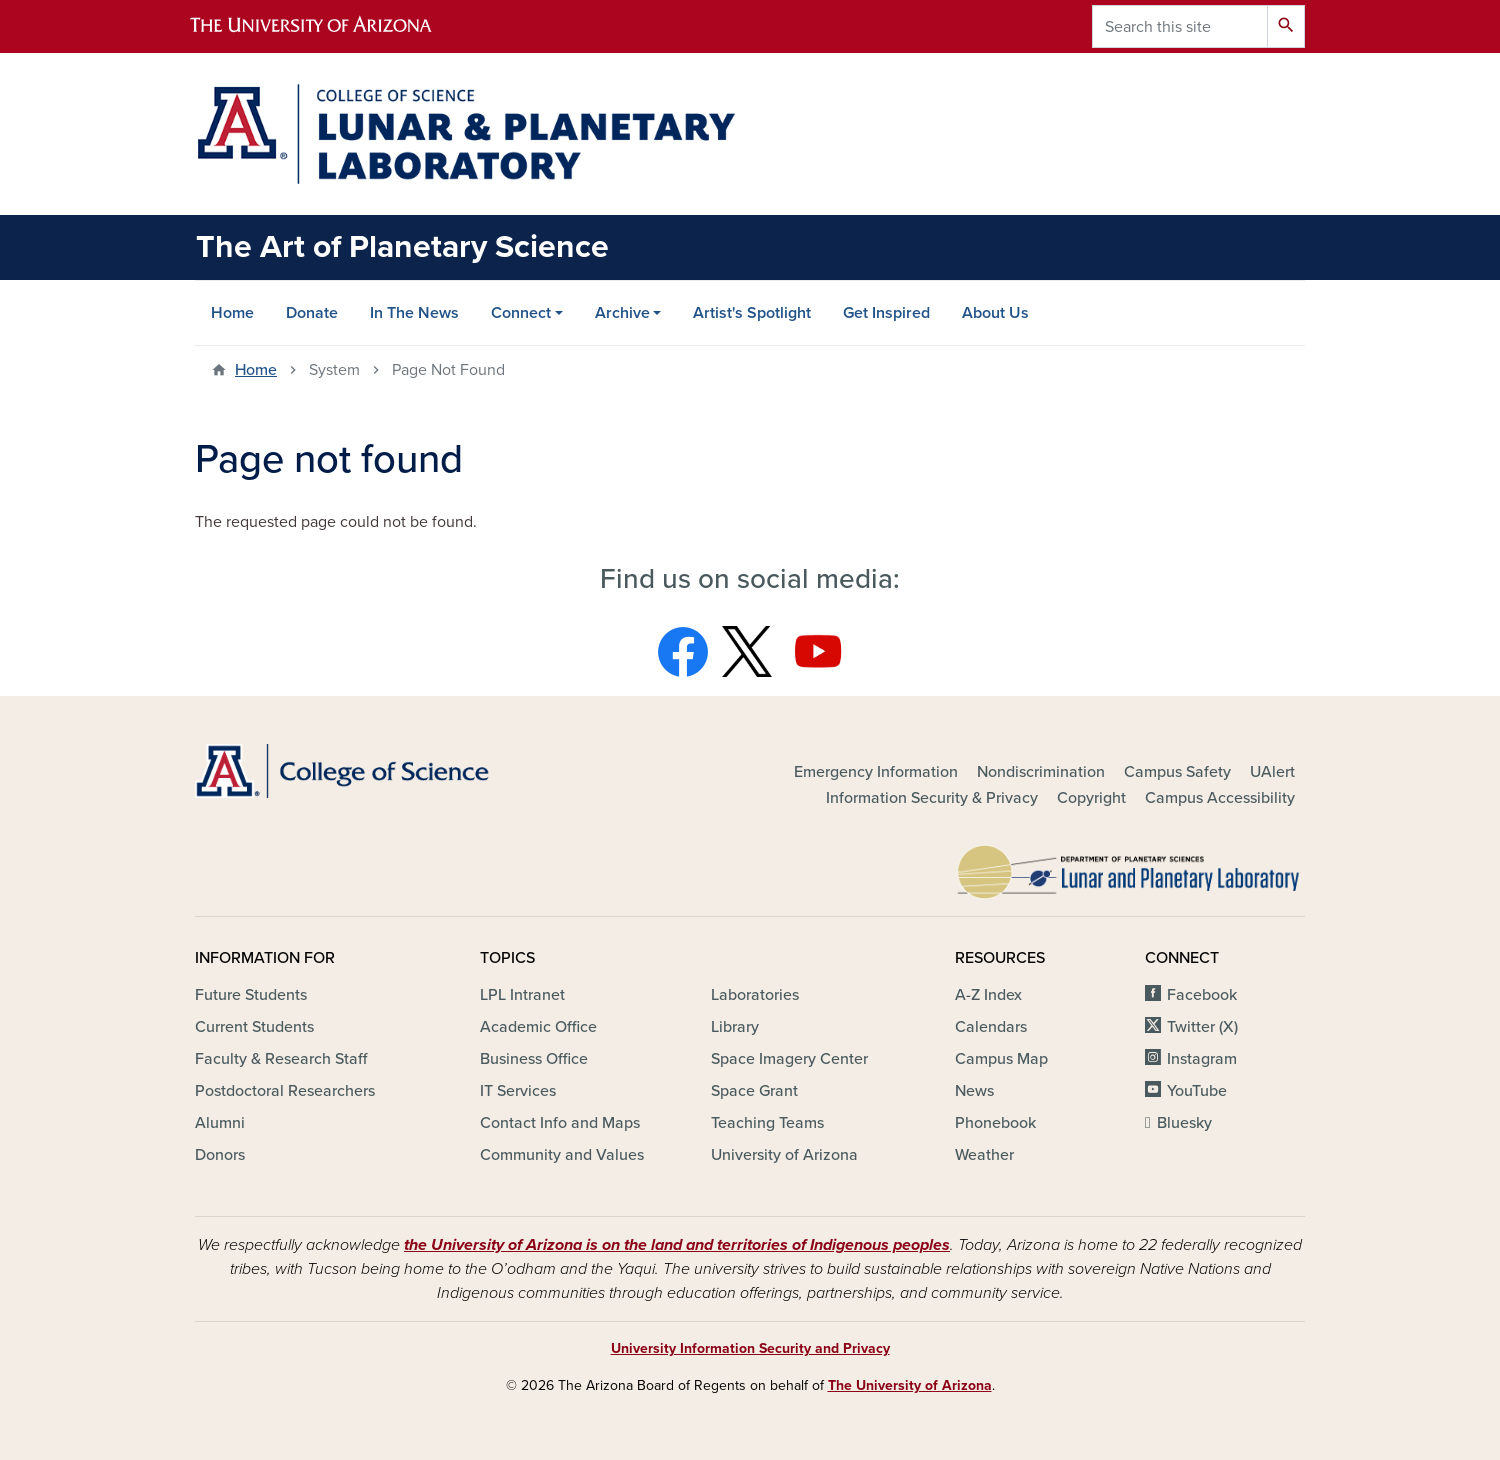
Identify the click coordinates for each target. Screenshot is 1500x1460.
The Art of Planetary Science (402, 247)
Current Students (254, 1027)
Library (735, 1027)
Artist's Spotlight (752, 313)
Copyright (1091, 798)
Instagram (1202, 1059)
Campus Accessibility (1220, 798)
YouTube (1197, 1091)
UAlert (1272, 772)
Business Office (534, 1059)
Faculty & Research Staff (281, 1059)
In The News (414, 313)
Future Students (251, 995)
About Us (995, 313)
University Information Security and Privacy (750, 1348)
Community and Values (562, 1155)
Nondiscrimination (1041, 772)
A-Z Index (988, 995)
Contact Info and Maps (560, 1123)
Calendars (991, 1027)
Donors (220, 1155)
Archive (622, 313)
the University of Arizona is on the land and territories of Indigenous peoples (677, 1245)
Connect (521, 313)
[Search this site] (1180, 26)
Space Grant (754, 1091)
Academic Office (538, 1027)
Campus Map (1001, 1059)
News (974, 1091)
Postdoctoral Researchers (285, 1091)
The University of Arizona (910, 1385)
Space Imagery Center (789, 1059)
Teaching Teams (767, 1123)
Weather (984, 1155)
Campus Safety (1177, 772)
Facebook (1202, 995)
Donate (312, 313)
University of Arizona (784, 1155)
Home (232, 313)
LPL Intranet (522, 995)
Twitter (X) (1202, 1027)
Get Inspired (886, 313)
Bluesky (1184, 1123)
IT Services (518, 1091)
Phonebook (995, 1123)
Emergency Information (876, 772)
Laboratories (755, 995)
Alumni (220, 1123)
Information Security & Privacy (932, 798)
